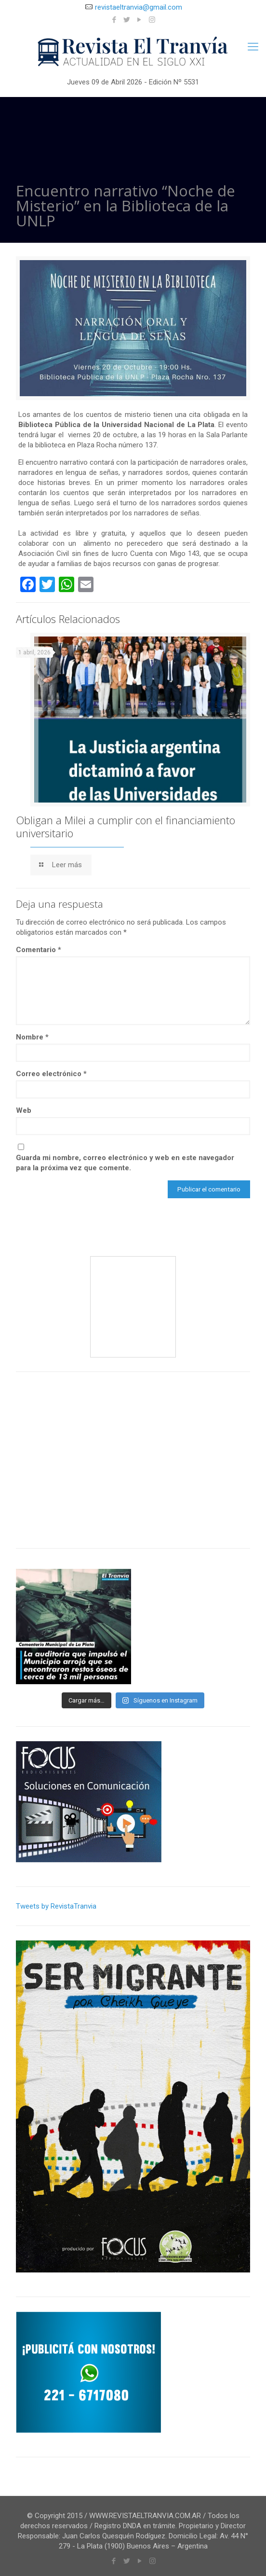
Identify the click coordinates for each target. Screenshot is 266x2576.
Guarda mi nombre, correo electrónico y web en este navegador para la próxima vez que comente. (125, 1162)
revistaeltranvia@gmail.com (138, 7)
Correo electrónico (51, 1073)
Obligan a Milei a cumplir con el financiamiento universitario (125, 826)
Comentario (38, 949)
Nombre (32, 1037)
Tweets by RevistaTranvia (56, 1906)
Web (23, 1110)
